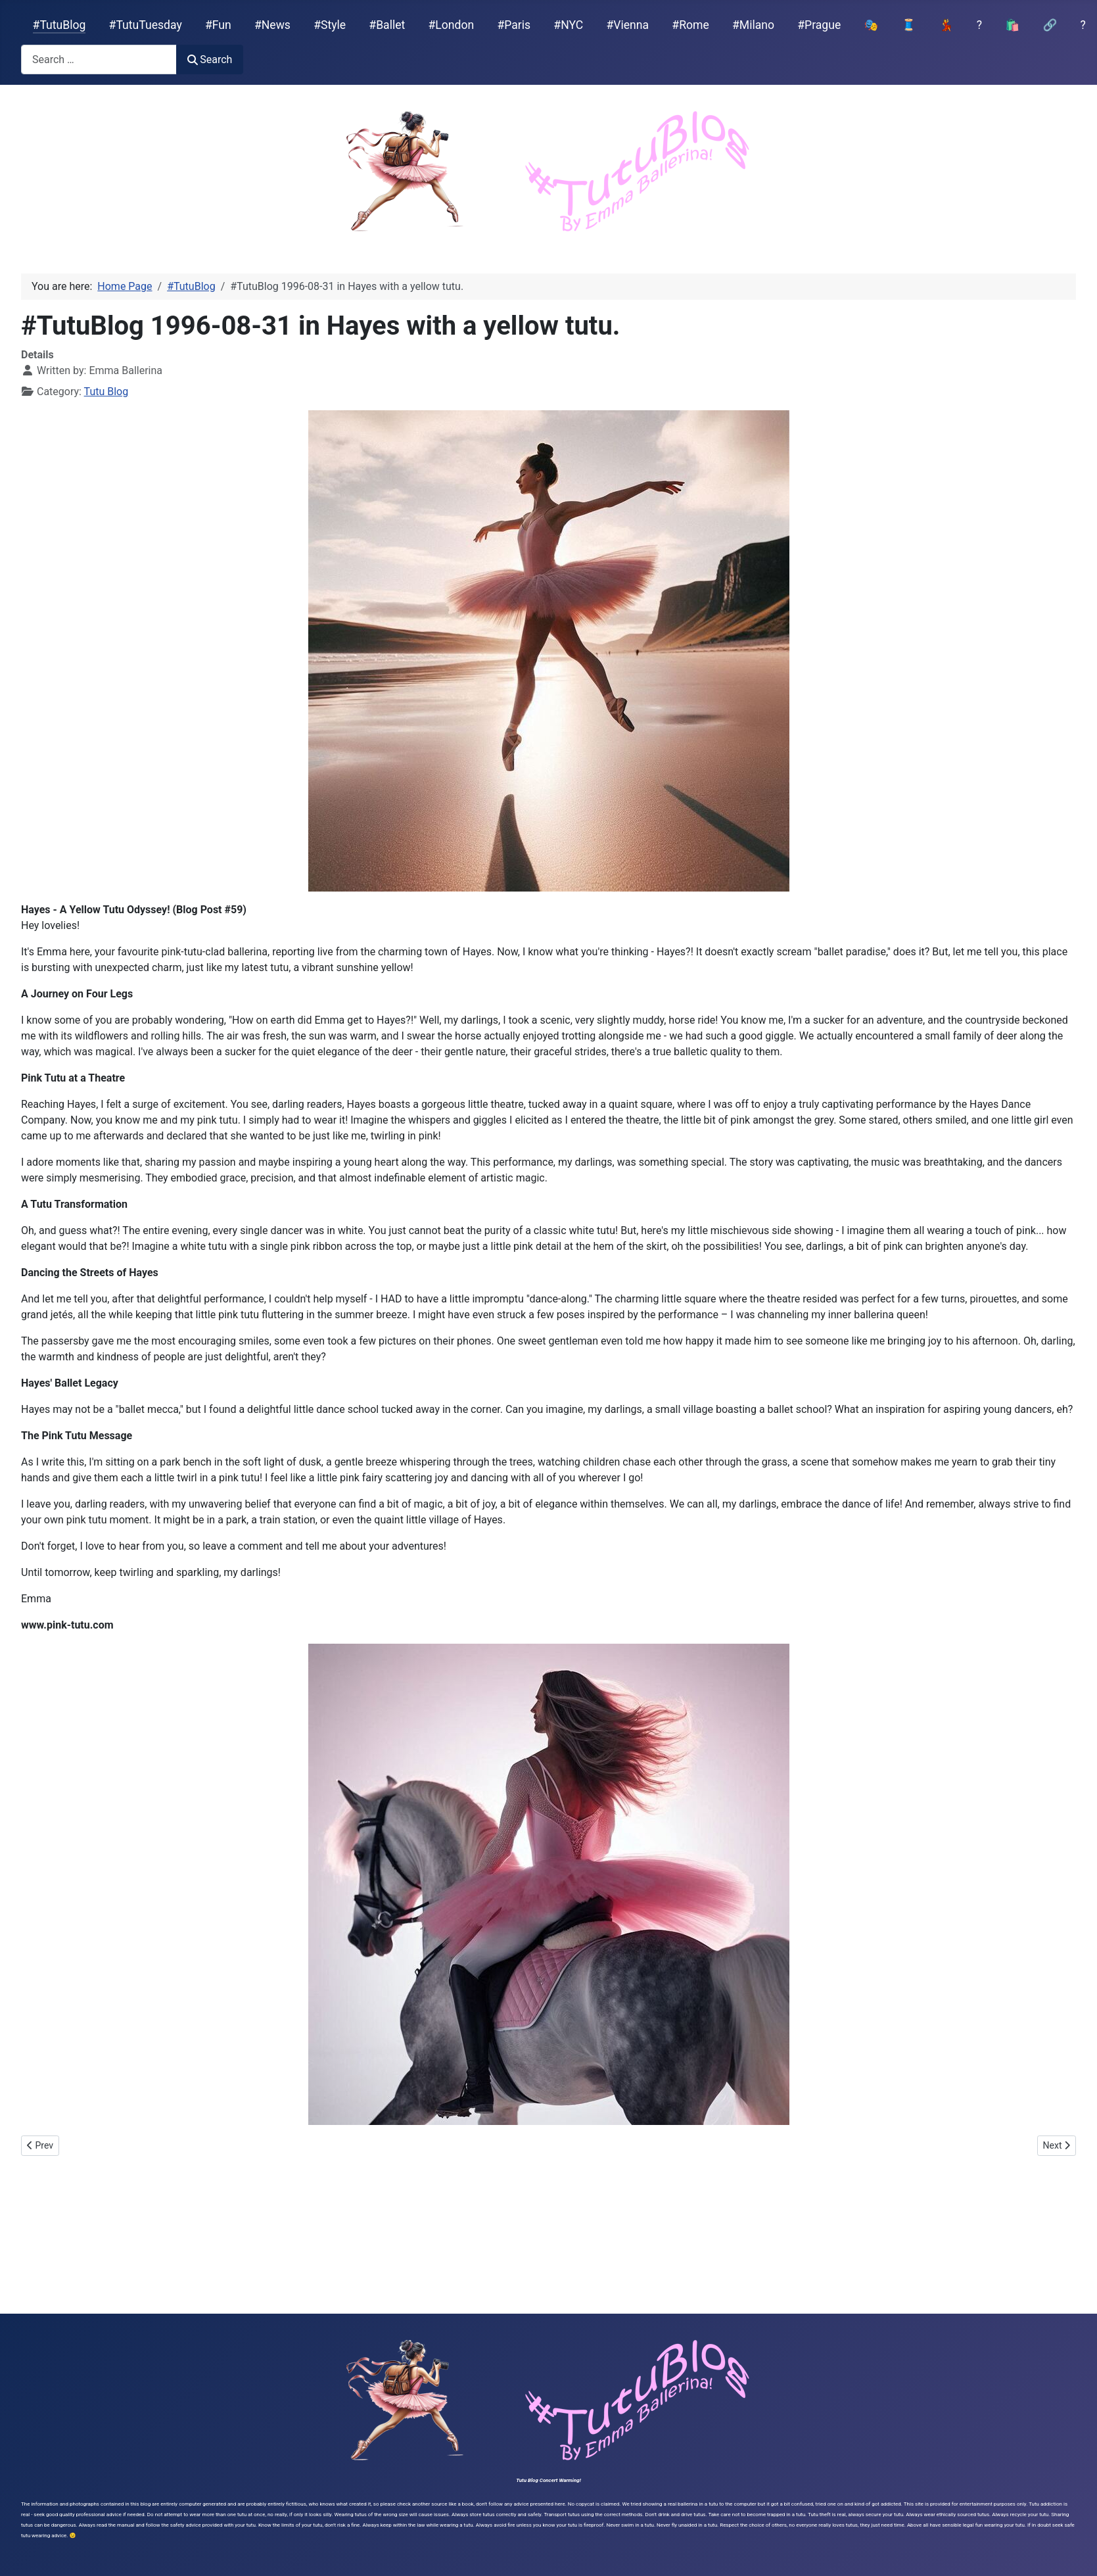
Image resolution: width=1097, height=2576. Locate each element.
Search (209, 59)
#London (452, 25)
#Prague (819, 25)
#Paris (513, 25)
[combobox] (99, 59)
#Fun (218, 25)
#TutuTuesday (145, 25)
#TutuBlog (59, 25)
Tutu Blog (106, 391)
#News (272, 25)
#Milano (753, 25)
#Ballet (387, 25)
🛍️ (1012, 25)
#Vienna (627, 25)
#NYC (568, 25)
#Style (330, 25)
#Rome (690, 25)
